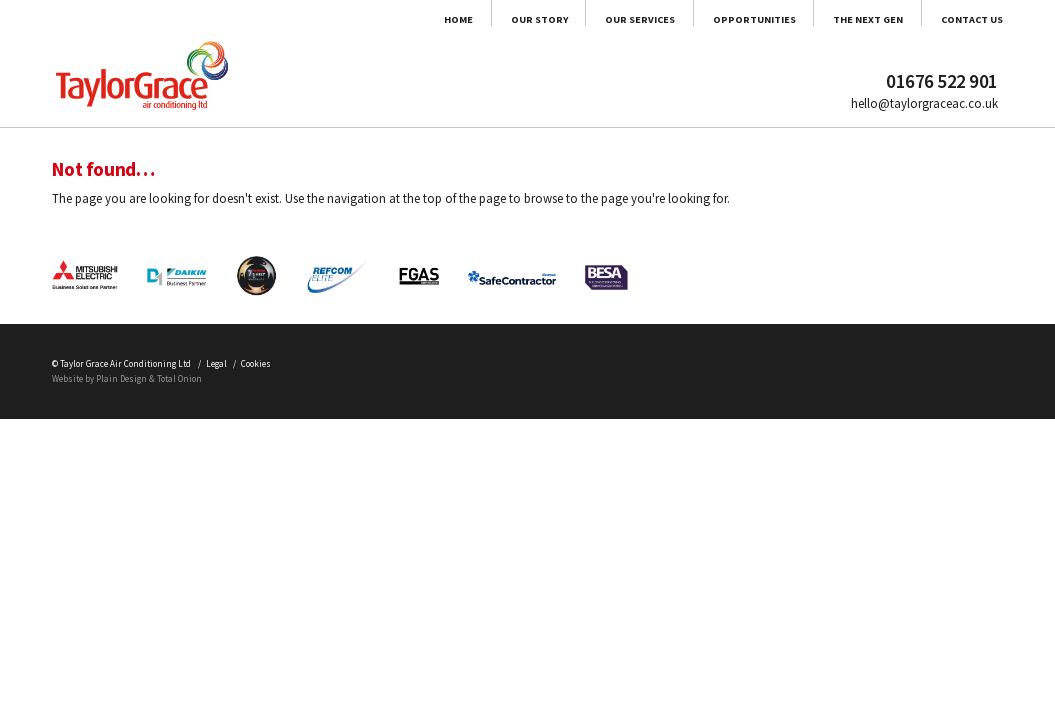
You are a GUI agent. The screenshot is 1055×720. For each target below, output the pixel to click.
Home (180, 31)
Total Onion (246, 612)
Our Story (301, 31)
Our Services (453, 31)
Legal (302, 588)
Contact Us (954, 31)
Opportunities (625, 31)
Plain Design (163, 612)
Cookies (365, 588)
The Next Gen (797, 31)
